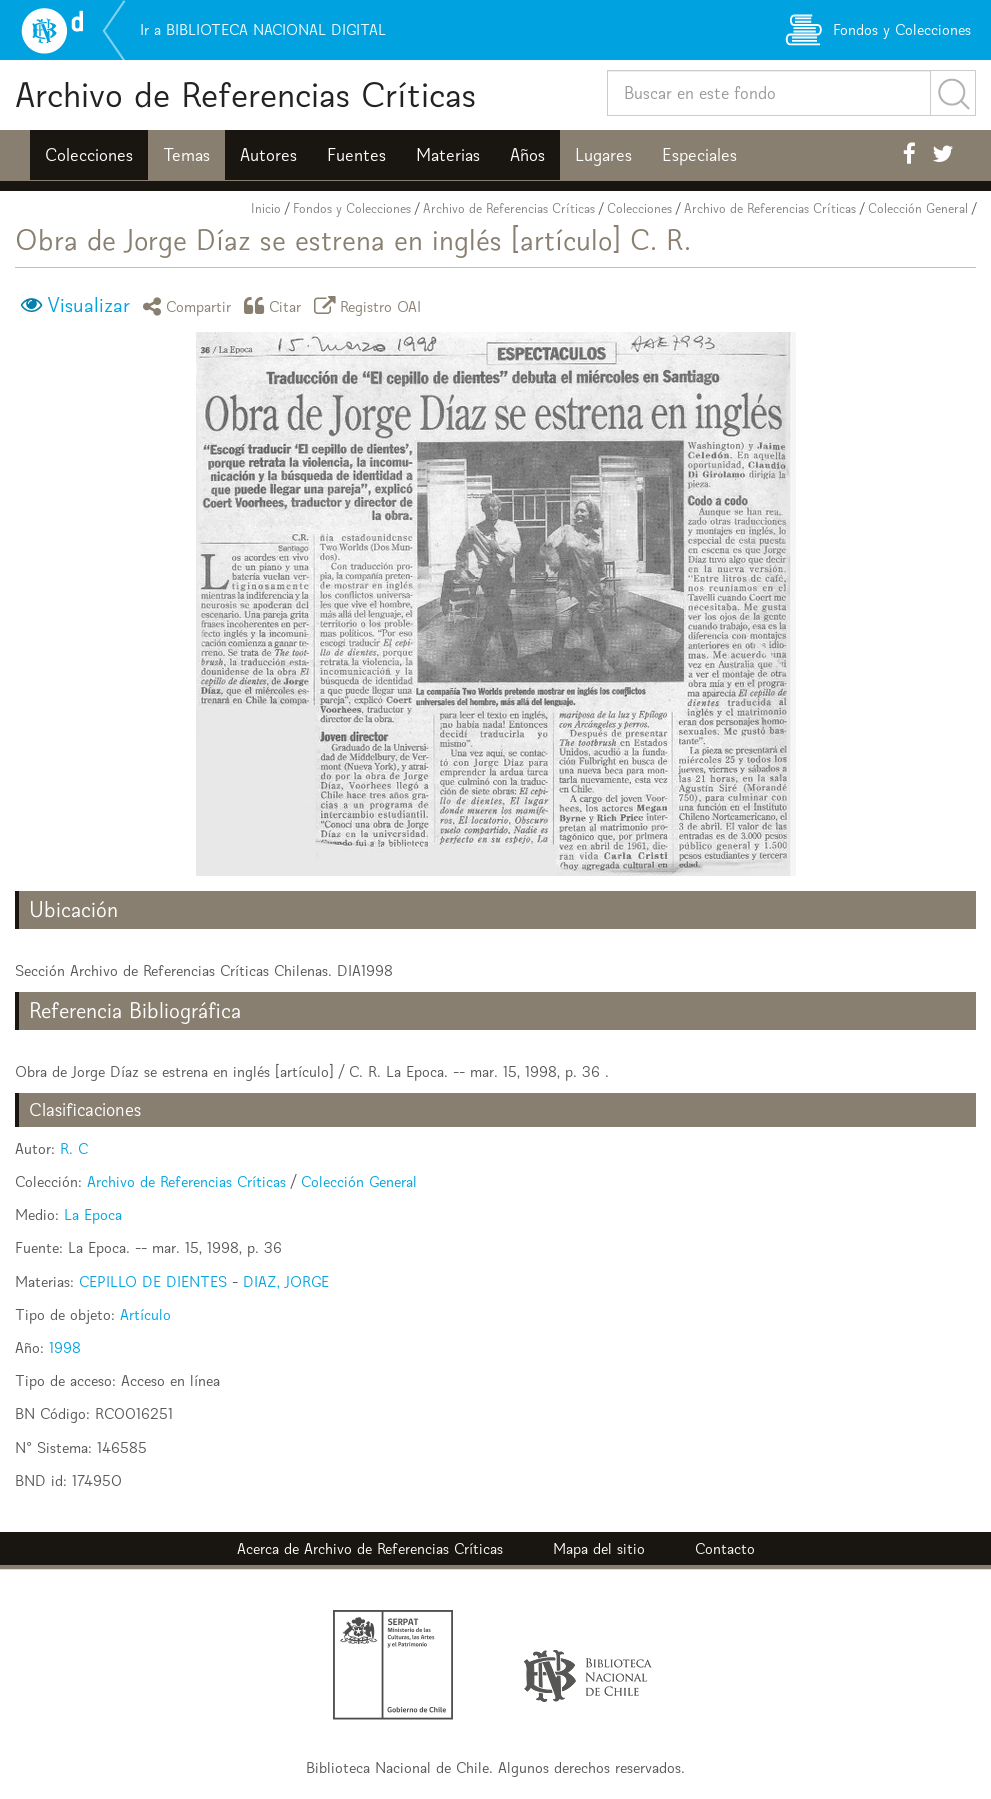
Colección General (918, 208)
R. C (74, 1148)
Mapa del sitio (599, 1548)
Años (527, 155)
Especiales (699, 155)
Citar (276, 305)
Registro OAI (371, 305)
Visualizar (88, 305)
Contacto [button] (725, 1548)
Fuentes (356, 155)
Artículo (145, 1314)
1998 (65, 1347)
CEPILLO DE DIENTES (153, 1281)
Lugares (603, 155)
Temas (186, 155)
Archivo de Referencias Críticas (245, 94)
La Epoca (93, 1214)
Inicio (266, 208)
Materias (448, 155)
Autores (268, 155)
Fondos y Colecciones (352, 208)
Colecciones (89, 155)
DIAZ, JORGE (286, 1281)
